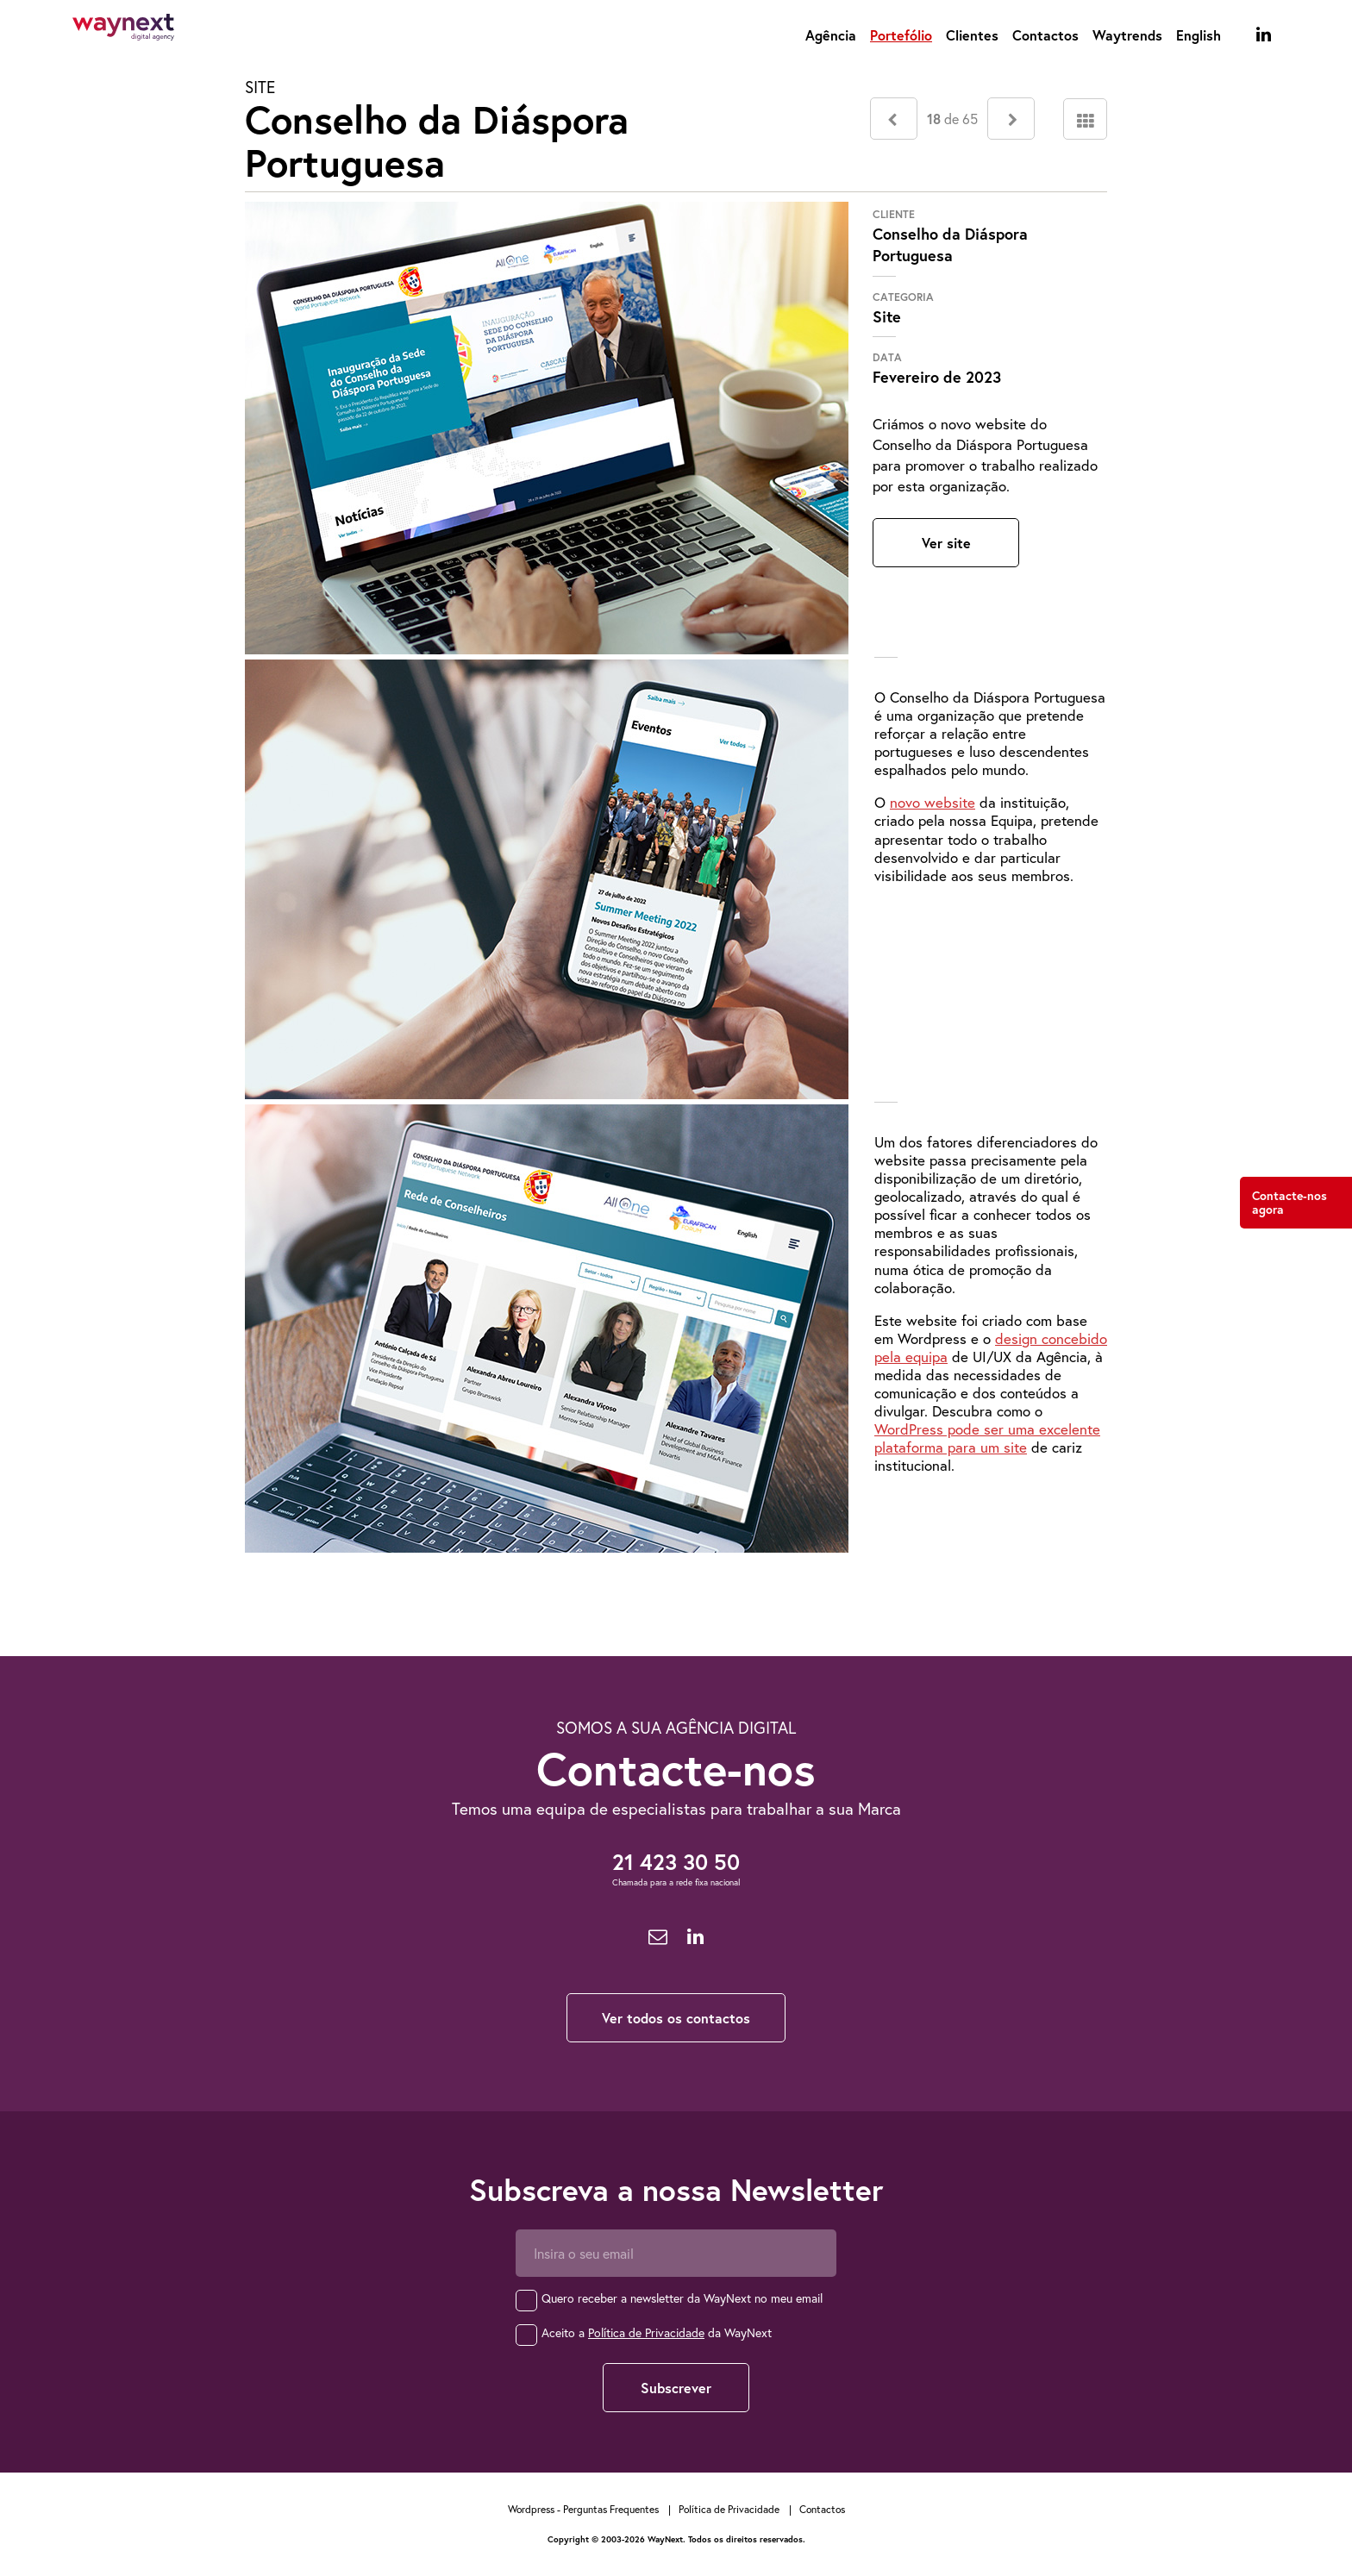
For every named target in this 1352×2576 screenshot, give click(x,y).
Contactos (1045, 35)
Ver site (946, 543)
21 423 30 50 (676, 1862)
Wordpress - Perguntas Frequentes (583, 2509)
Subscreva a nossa (676, 2190)
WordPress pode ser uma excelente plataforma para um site (987, 1438)
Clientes (972, 35)
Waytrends (1127, 35)
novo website (932, 802)
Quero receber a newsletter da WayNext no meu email (682, 2298)
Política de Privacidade (646, 2332)
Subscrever (676, 2388)
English (1198, 35)
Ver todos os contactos (676, 2018)
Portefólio (901, 35)
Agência (830, 35)
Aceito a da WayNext (656, 2332)
